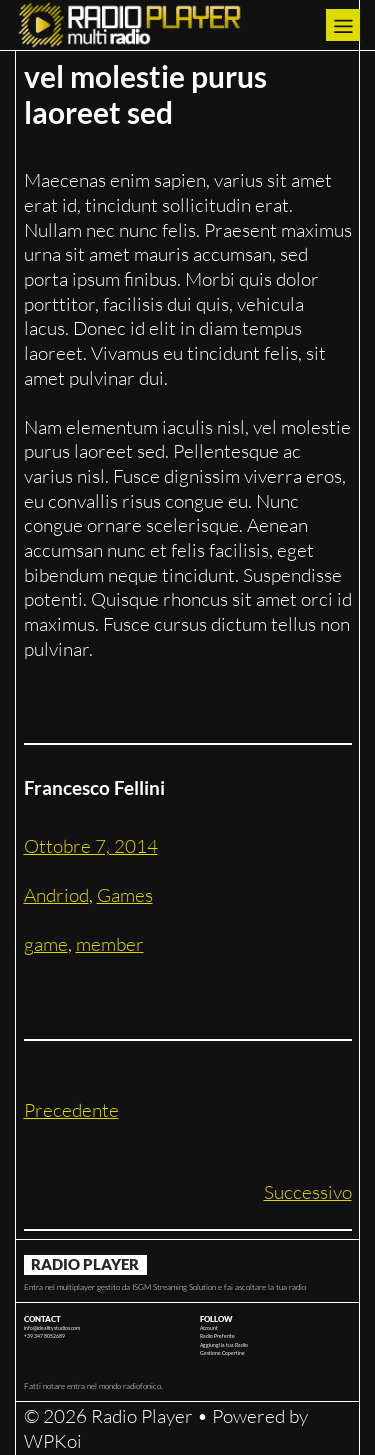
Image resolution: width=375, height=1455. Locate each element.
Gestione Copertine (222, 1353)
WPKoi (53, 1441)
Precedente (71, 1110)
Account (209, 1328)
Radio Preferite (217, 1336)
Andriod (56, 895)
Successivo (308, 1192)
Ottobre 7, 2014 (91, 846)
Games (125, 895)
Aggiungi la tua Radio (224, 1345)
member (110, 944)
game (46, 944)
